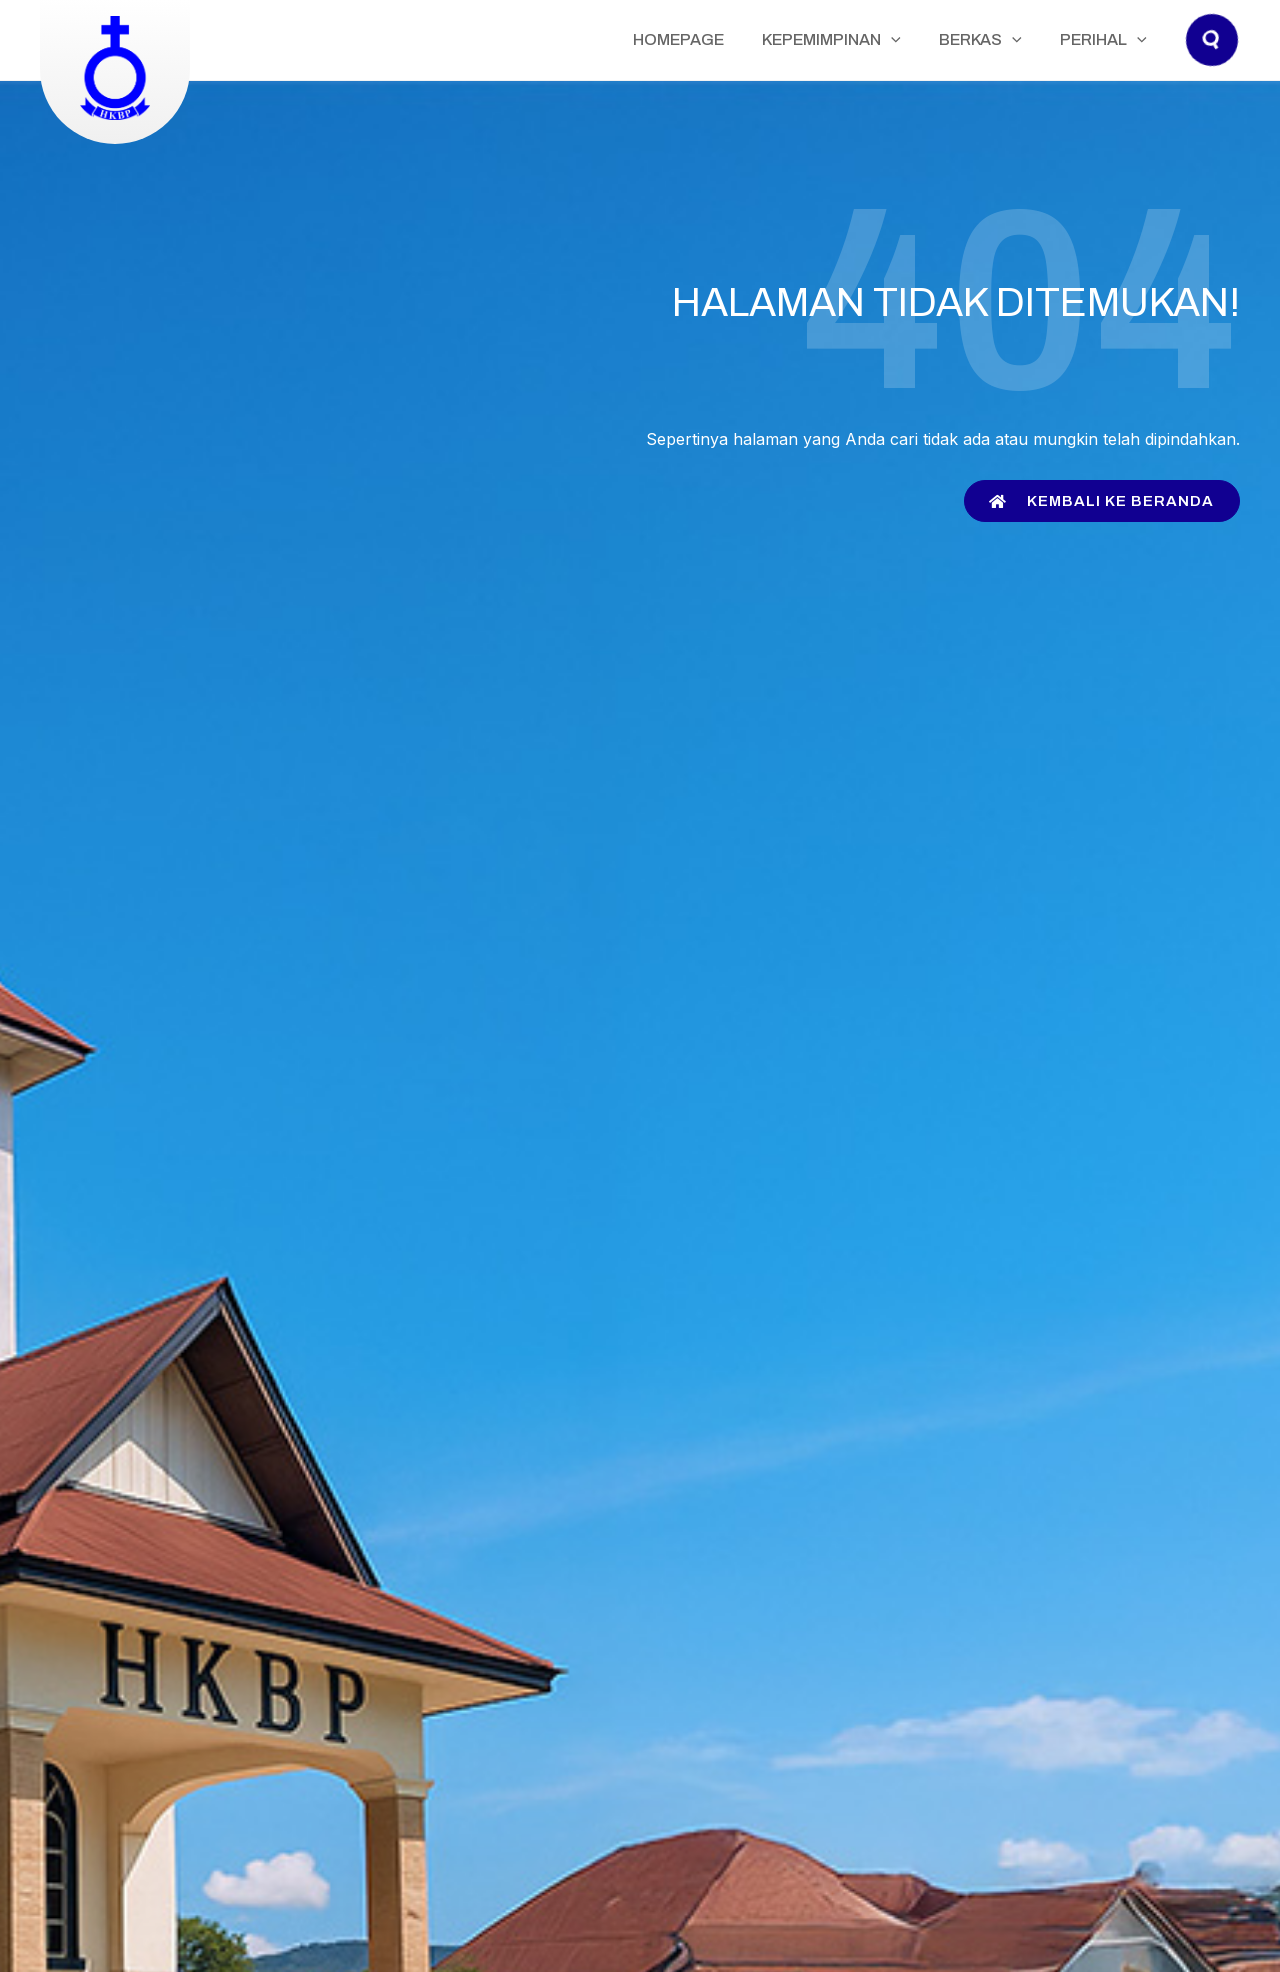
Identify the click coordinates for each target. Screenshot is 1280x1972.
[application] (937, 40)
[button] (1213, 59)
